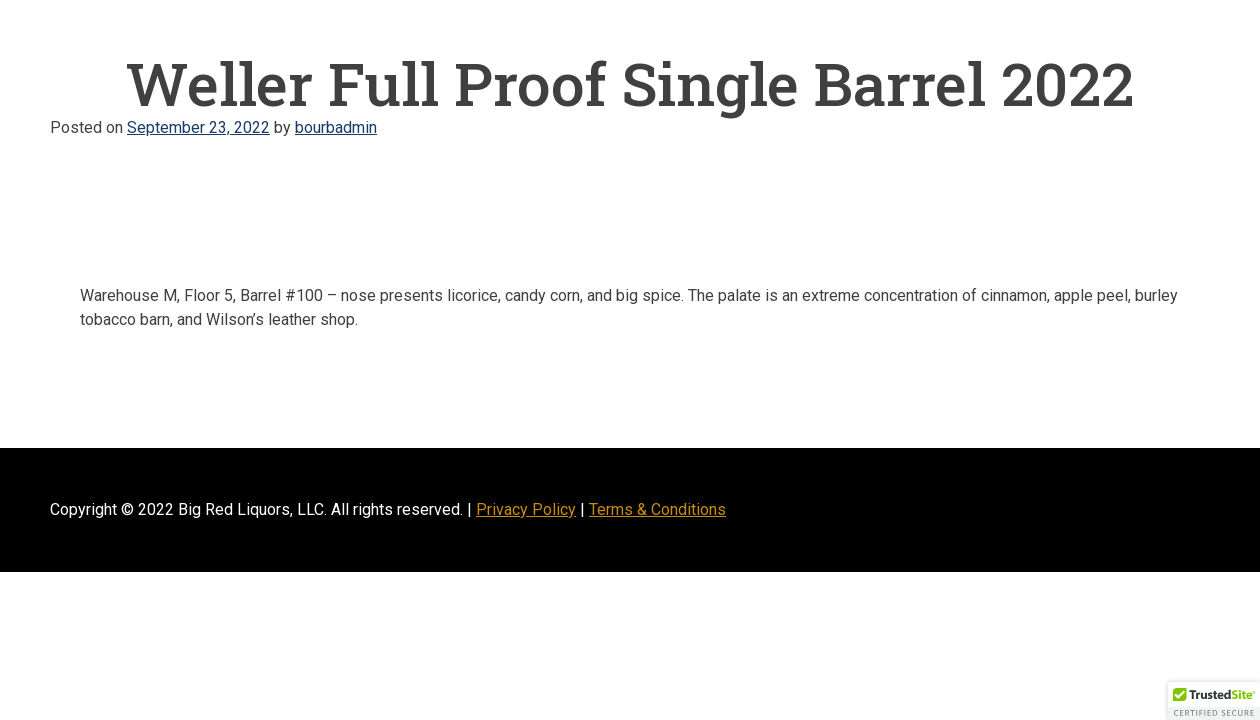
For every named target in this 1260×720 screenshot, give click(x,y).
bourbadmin (336, 127)
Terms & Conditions (657, 509)
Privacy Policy (526, 509)
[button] (1214, 701)
